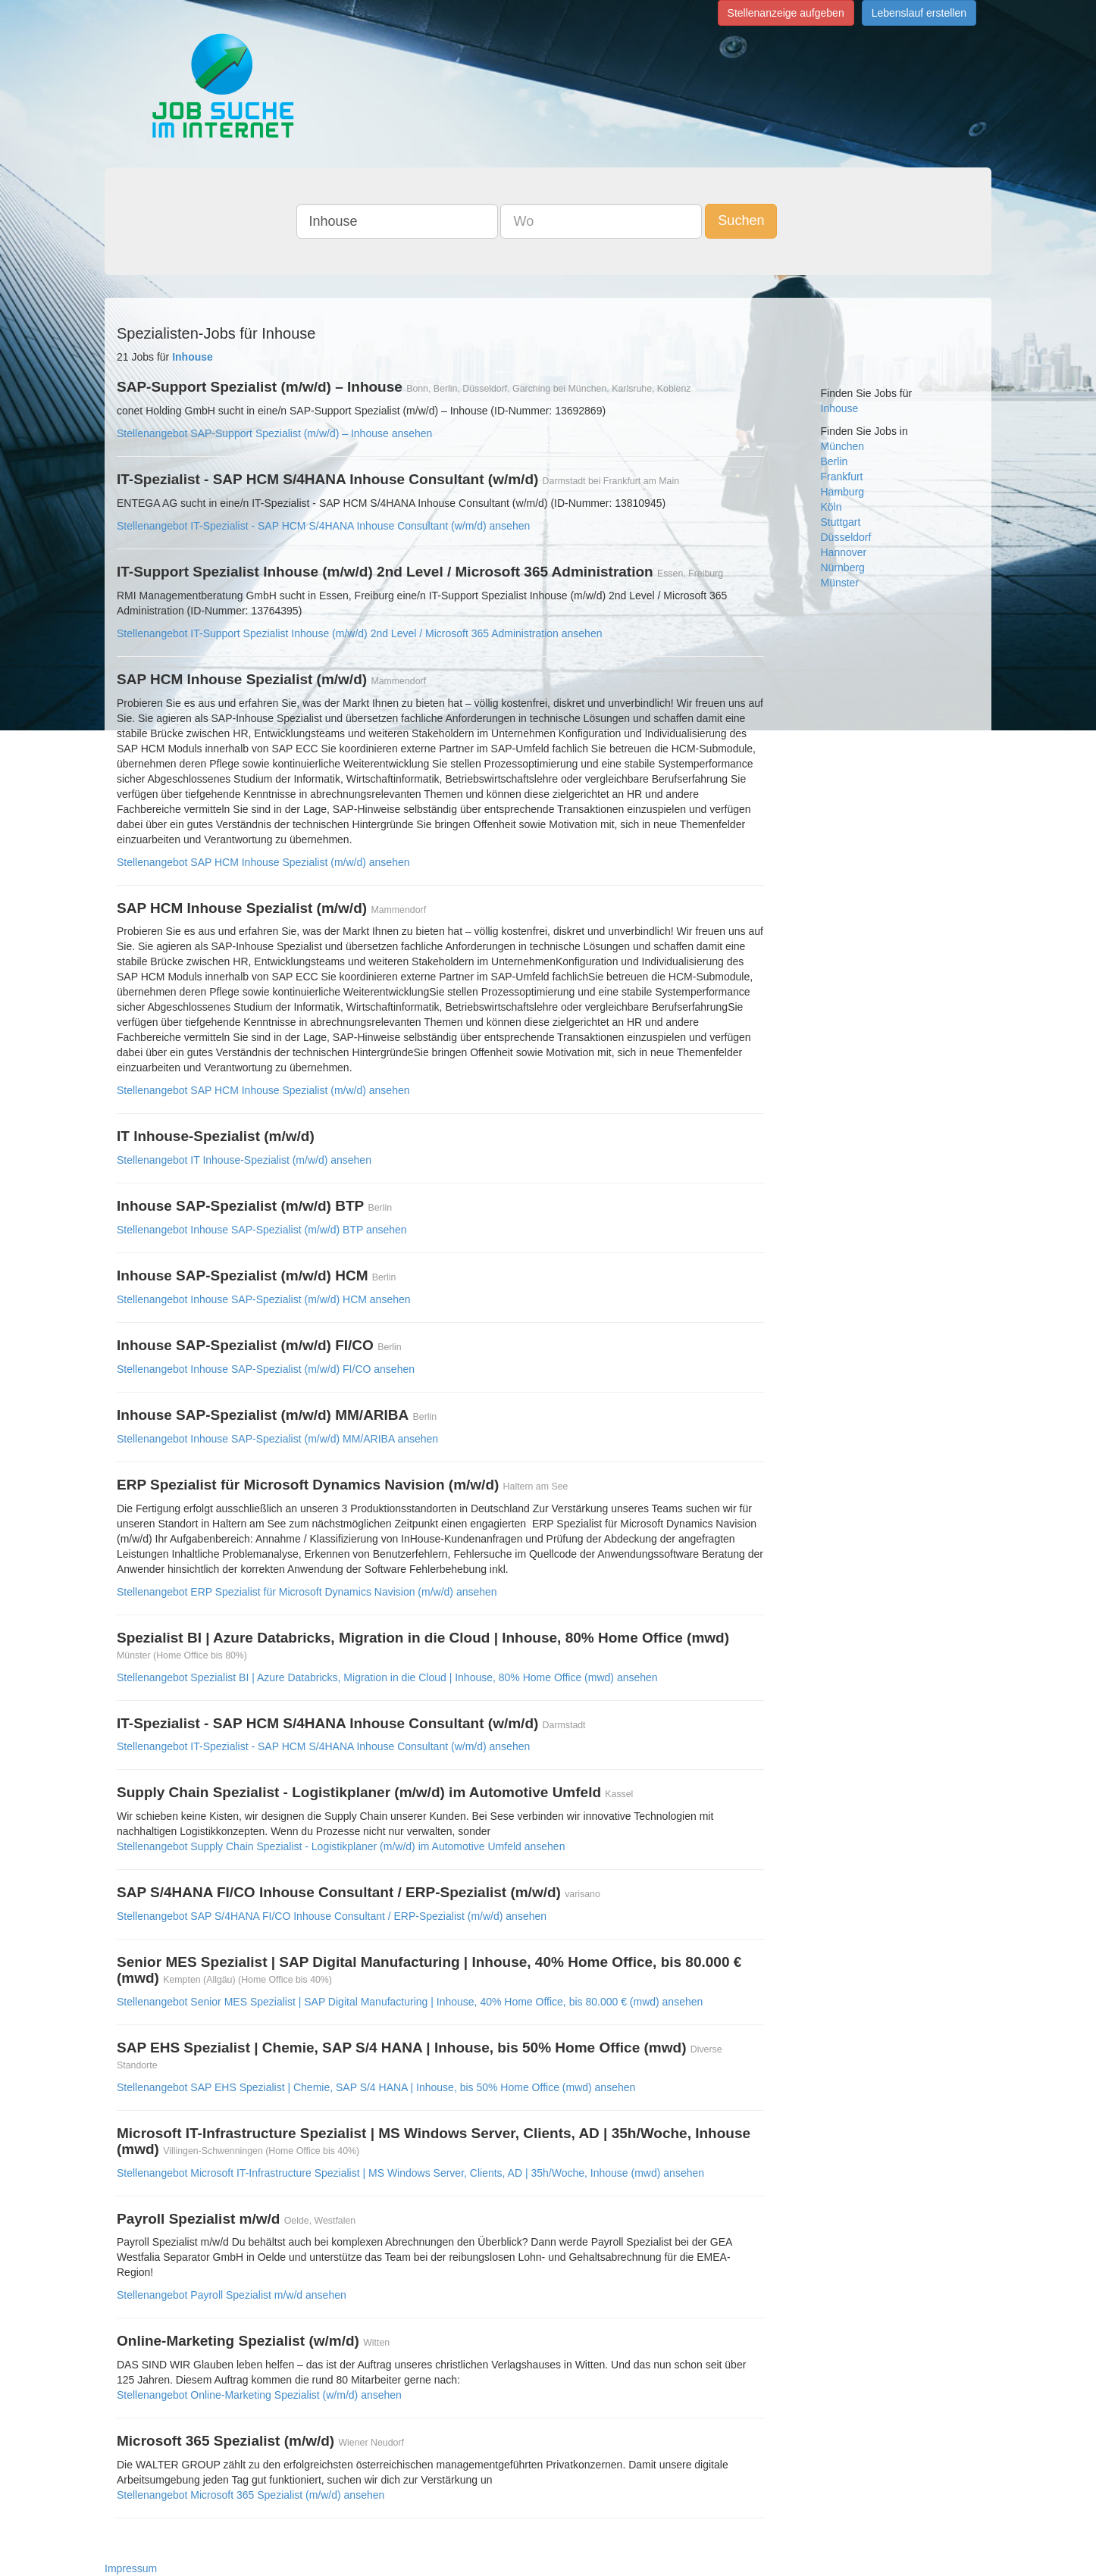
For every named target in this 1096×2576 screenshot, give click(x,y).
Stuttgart (841, 522)
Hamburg (843, 492)
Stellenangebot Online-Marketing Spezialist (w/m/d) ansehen (259, 2395)
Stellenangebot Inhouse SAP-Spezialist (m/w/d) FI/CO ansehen (266, 1369)
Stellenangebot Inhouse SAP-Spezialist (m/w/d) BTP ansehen (262, 1230)
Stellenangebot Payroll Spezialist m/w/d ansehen (231, 2295)
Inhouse (840, 408)
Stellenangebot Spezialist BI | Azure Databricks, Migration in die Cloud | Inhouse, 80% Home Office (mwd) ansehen (387, 1677)
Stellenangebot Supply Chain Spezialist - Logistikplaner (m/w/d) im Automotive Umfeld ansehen (341, 1846)
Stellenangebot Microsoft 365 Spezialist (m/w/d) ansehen (250, 2495)
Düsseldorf (846, 537)
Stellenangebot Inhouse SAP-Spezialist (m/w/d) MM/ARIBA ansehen (277, 1439)
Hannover (844, 552)
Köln (831, 507)
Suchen (741, 220)
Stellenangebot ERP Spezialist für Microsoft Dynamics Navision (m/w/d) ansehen (307, 1592)
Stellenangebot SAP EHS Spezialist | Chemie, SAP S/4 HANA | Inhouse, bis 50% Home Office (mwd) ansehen (376, 2087)
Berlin (834, 461)
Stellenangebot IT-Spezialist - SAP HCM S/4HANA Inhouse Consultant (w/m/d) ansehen (323, 526)
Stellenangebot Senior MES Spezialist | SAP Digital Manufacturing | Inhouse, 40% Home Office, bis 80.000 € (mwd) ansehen (410, 2002)
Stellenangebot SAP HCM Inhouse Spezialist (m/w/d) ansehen (263, 862)
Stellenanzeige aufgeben (786, 13)
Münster (840, 583)
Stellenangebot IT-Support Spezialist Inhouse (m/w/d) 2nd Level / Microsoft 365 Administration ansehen (359, 633)
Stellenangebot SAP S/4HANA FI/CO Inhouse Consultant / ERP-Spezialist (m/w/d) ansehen (331, 1916)
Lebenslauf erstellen (919, 13)
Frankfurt (842, 476)
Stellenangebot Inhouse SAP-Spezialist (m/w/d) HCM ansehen (264, 1299)
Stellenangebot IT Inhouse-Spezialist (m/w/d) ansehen (244, 1160)
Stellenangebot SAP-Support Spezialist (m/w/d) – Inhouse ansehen (274, 433)
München (843, 446)
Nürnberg (843, 567)
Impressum (131, 2568)
